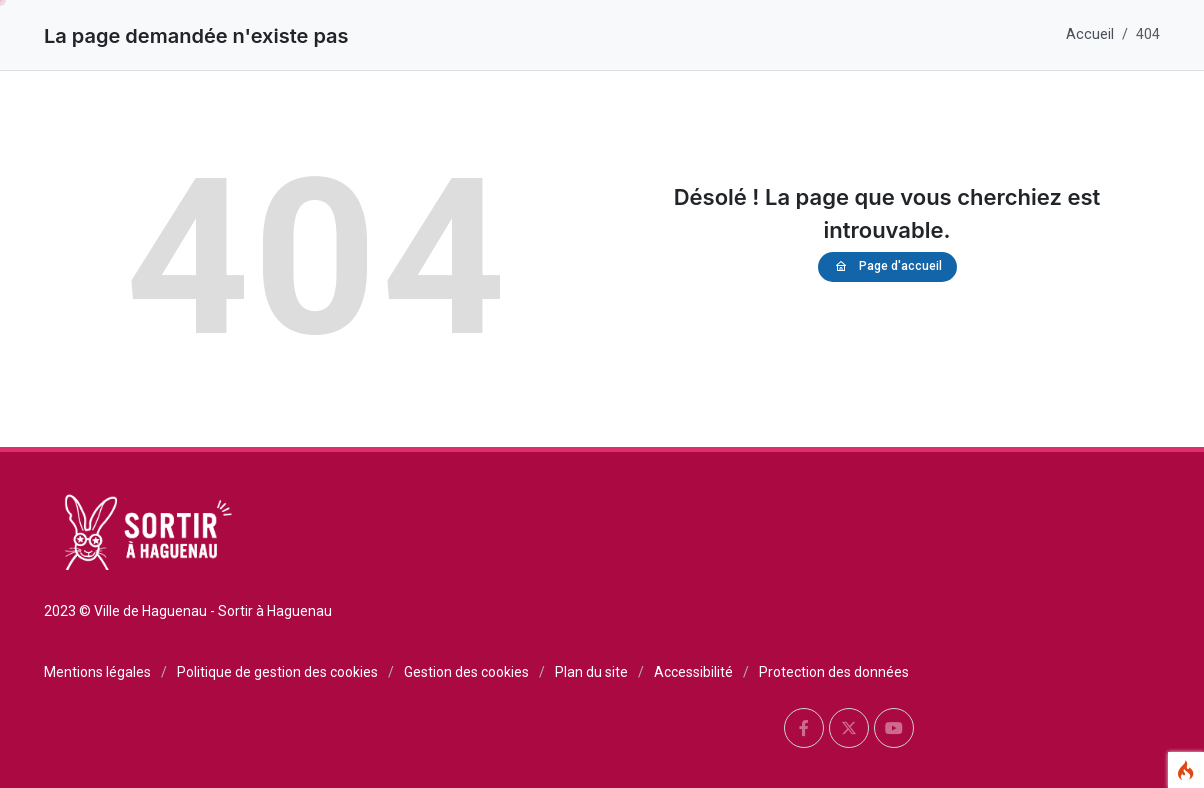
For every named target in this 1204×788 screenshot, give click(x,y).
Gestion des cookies (466, 672)
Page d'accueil (887, 266)
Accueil (1090, 34)
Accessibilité (693, 672)
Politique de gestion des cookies (277, 672)
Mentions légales (97, 672)
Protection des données (834, 672)
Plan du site (591, 672)
